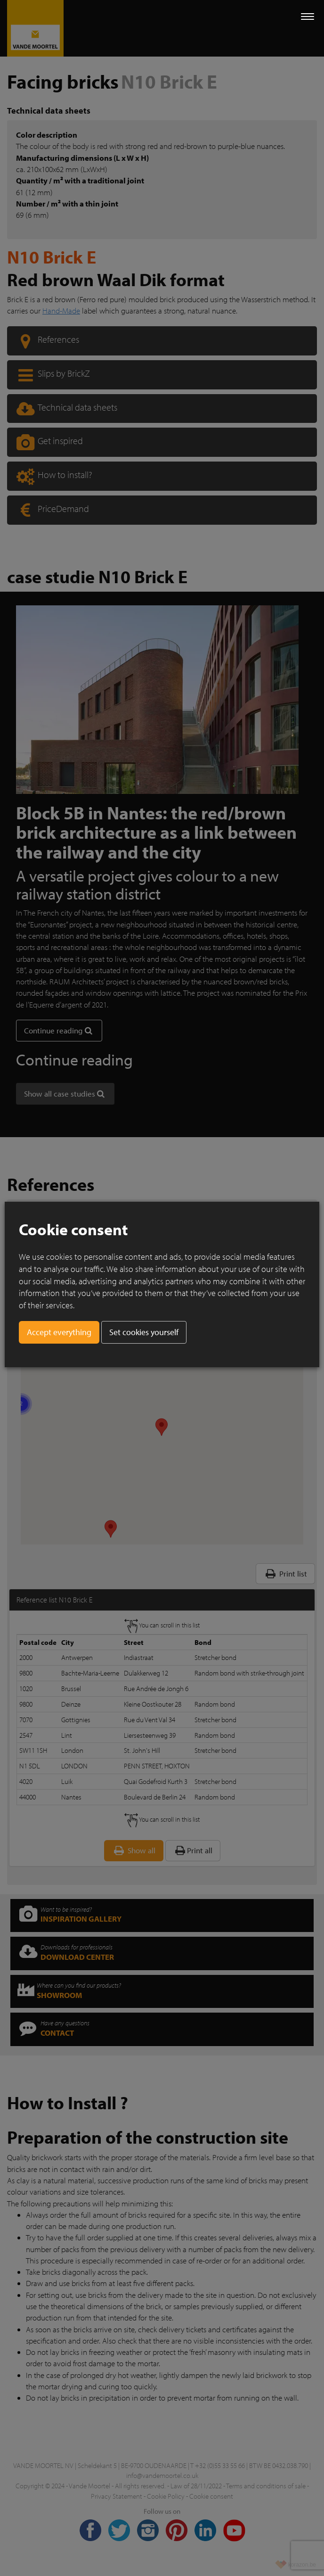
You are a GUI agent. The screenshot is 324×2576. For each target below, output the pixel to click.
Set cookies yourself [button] (143, 1332)
